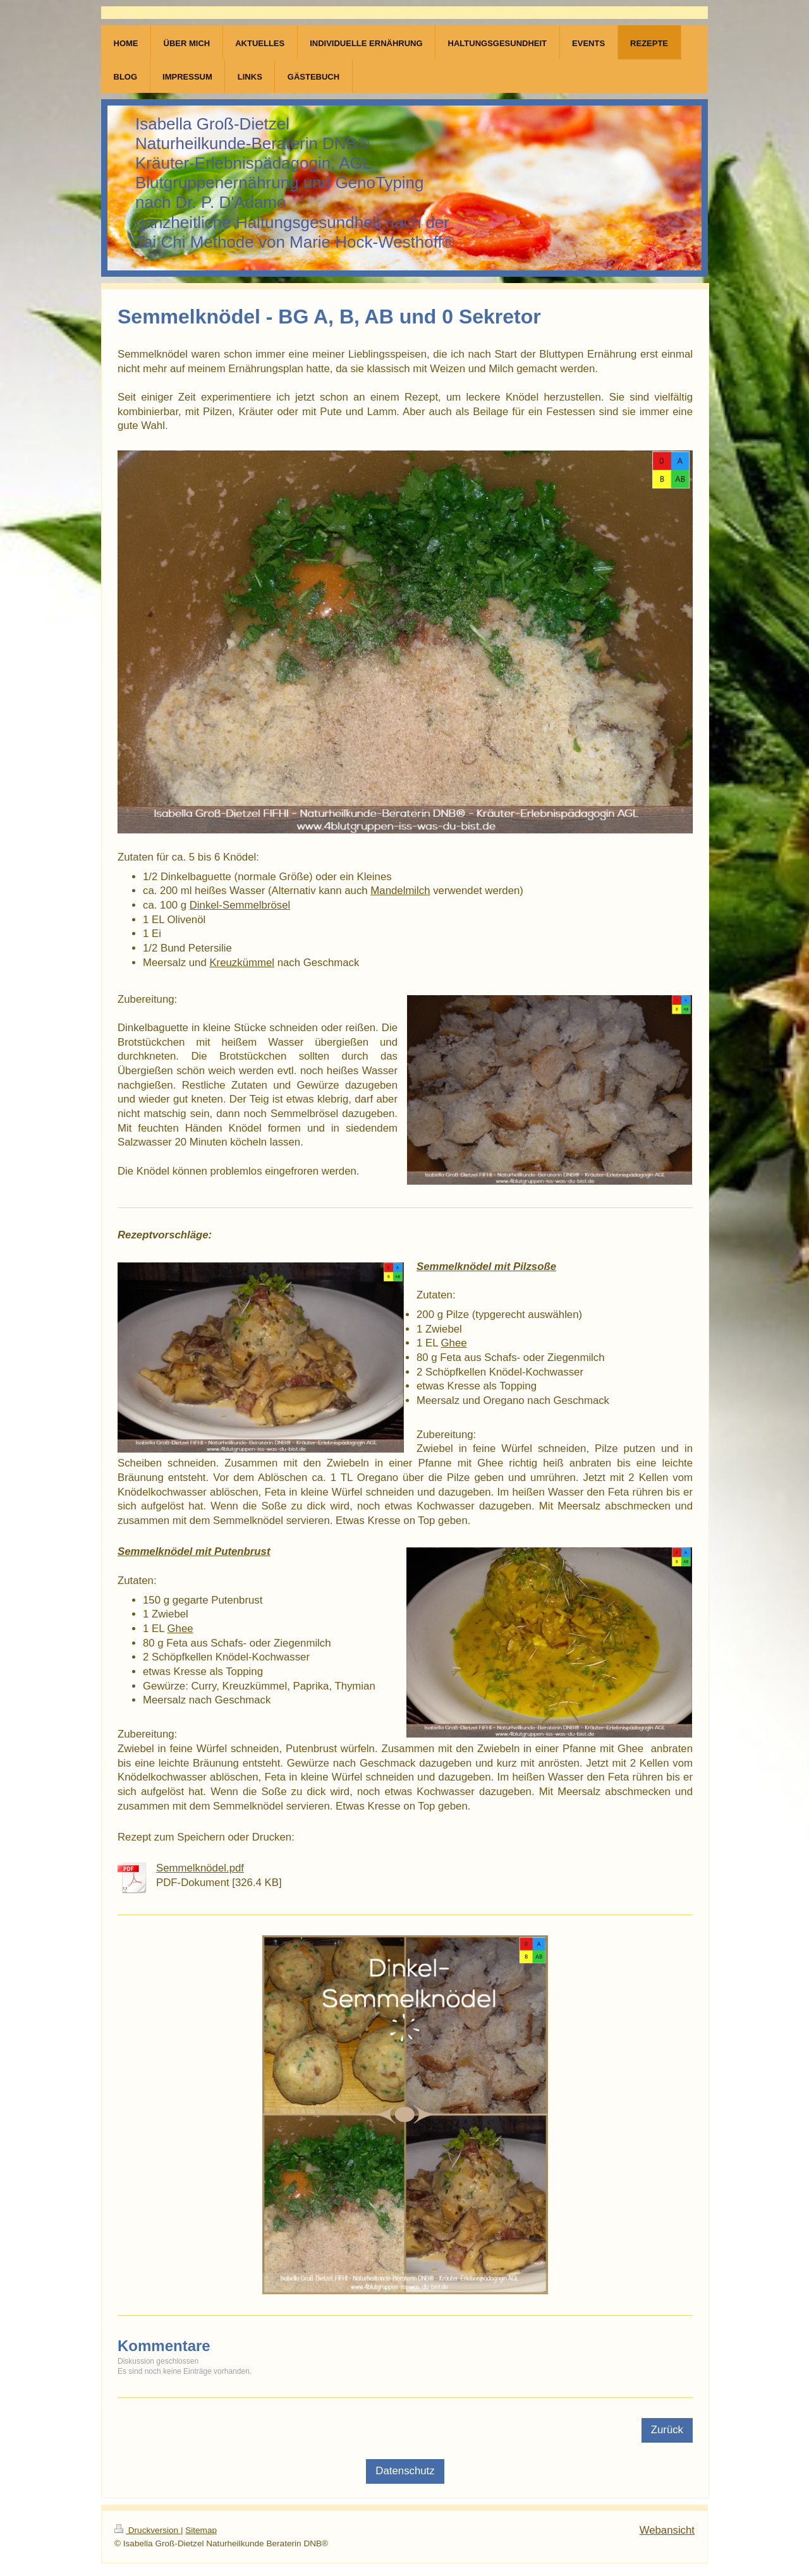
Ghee (454, 1343)
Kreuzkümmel (241, 963)
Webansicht (667, 2530)
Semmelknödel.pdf (200, 1868)
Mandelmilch (400, 891)
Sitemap (201, 2530)
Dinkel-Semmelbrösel (240, 905)
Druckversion (147, 2530)
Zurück (667, 2430)
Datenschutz (404, 2471)
